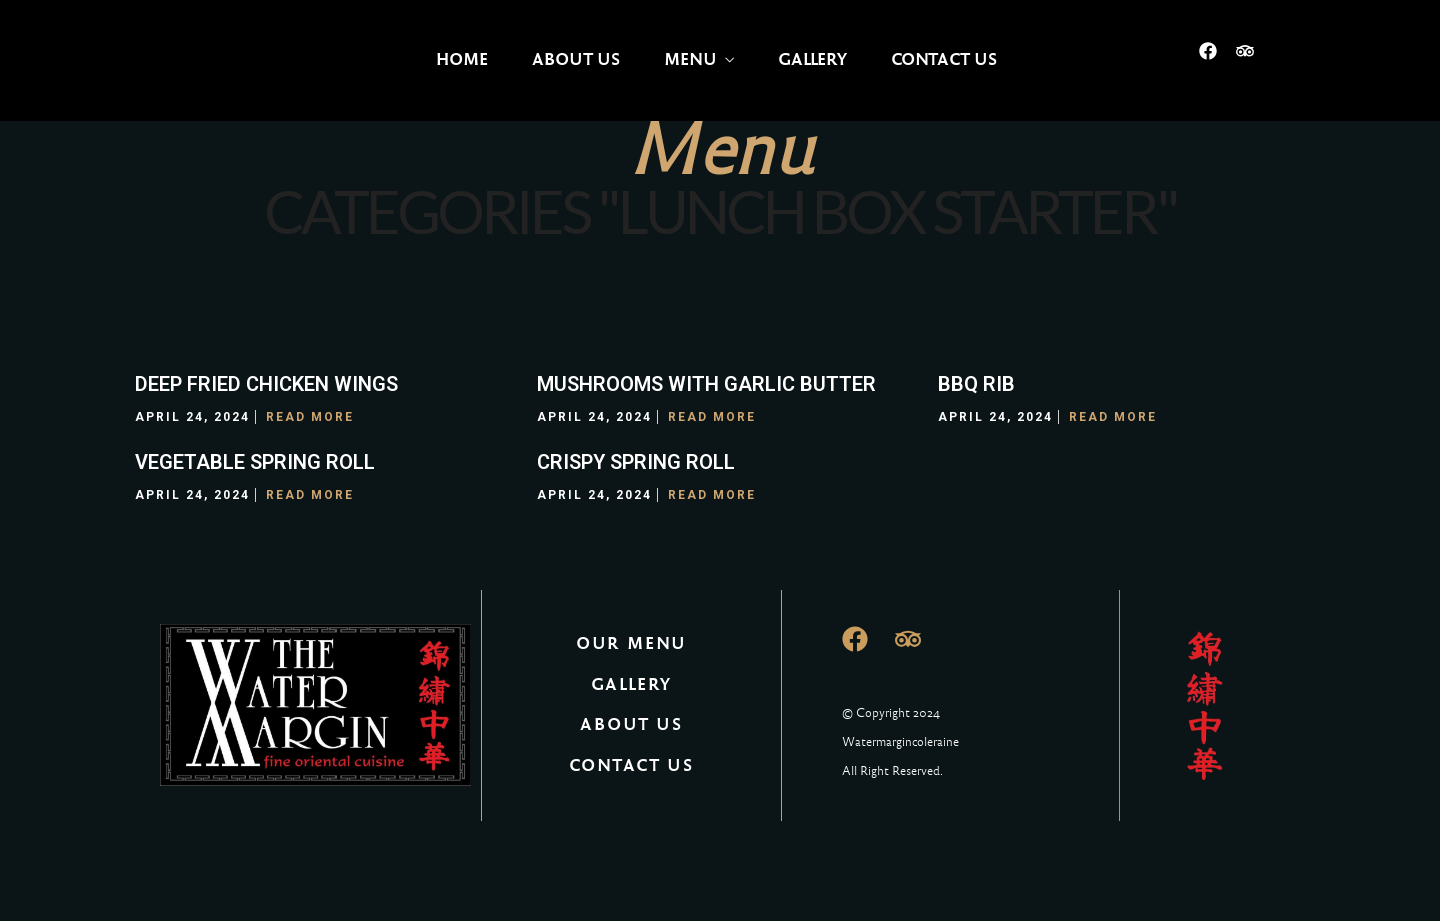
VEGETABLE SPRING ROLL (255, 462)
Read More (310, 417)
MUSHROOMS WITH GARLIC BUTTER (706, 384)
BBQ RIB (976, 384)
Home (462, 59)
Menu (690, 59)
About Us (576, 59)
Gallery (812, 59)
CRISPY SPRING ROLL (636, 462)
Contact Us (944, 59)
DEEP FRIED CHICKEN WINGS (266, 384)
